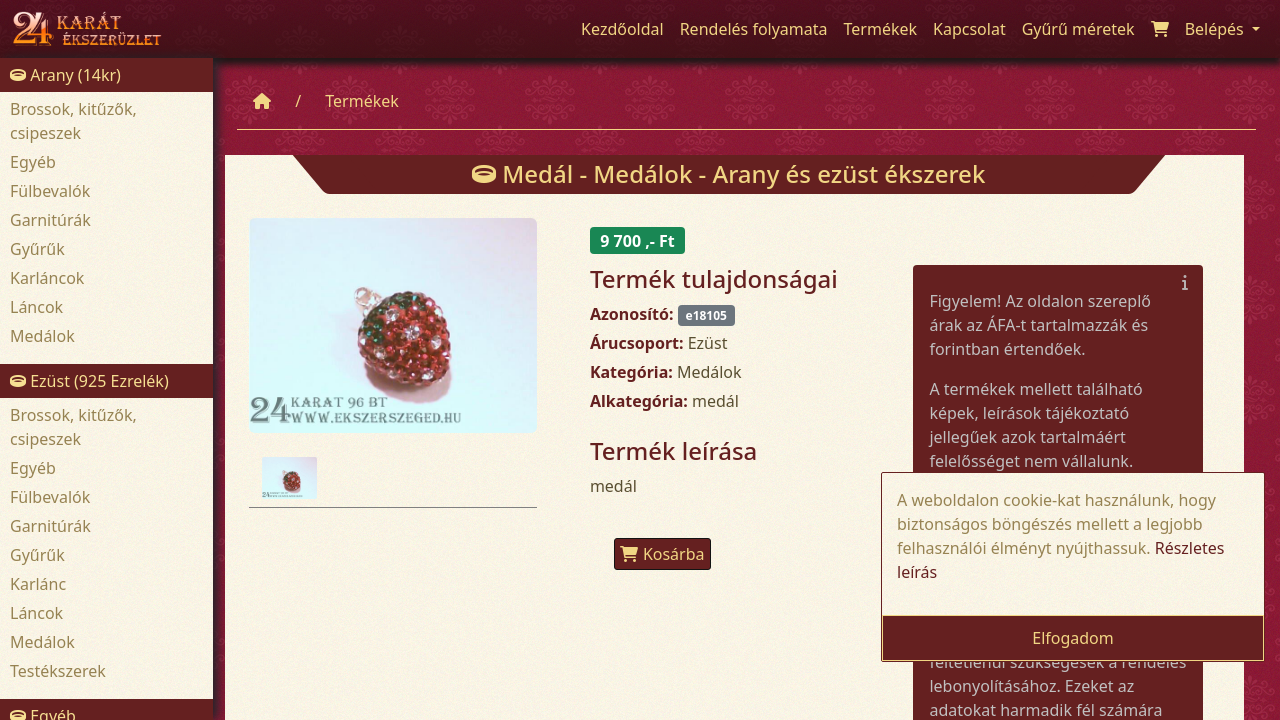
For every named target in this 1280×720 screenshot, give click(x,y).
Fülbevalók (50, 191)
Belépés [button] (1216, 29)
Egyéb (33, 162)
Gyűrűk (37, 249)
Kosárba (662, 554)
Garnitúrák (50, 220)
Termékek (362, 101)
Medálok (42, 336)
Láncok (36, 307)
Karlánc (38, 584)
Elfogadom (1073, 638)
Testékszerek (58, 671)
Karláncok (47, 278)
